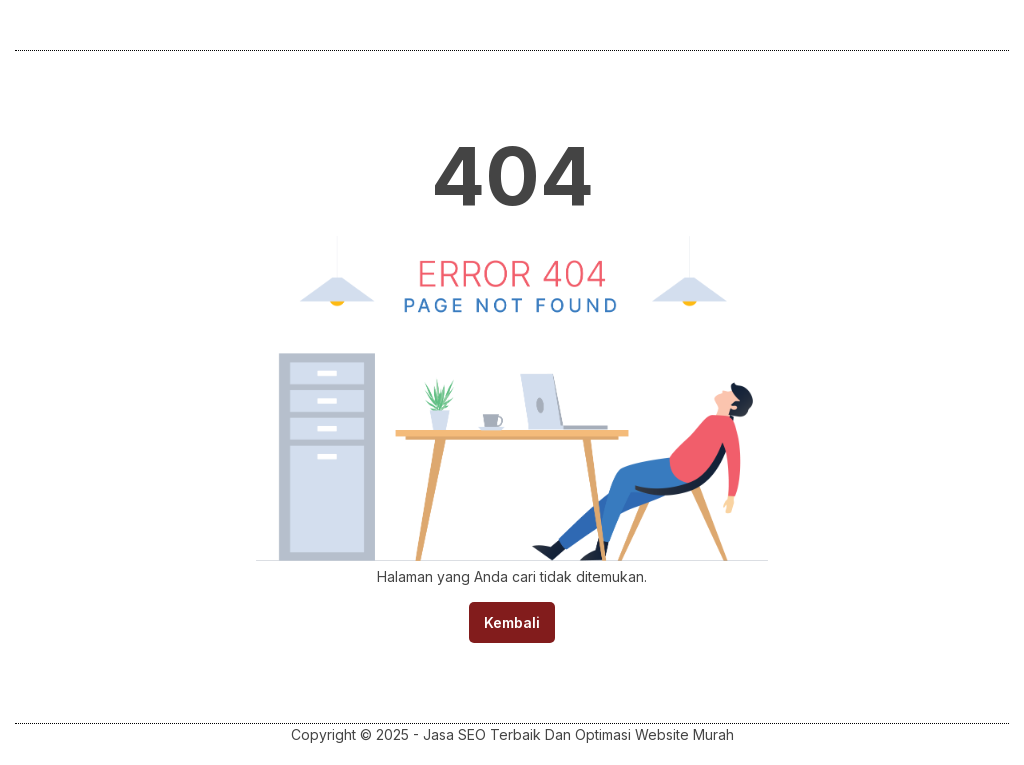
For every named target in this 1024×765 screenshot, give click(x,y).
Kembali (512, 622)
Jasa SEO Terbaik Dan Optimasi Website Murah (578, 734)
